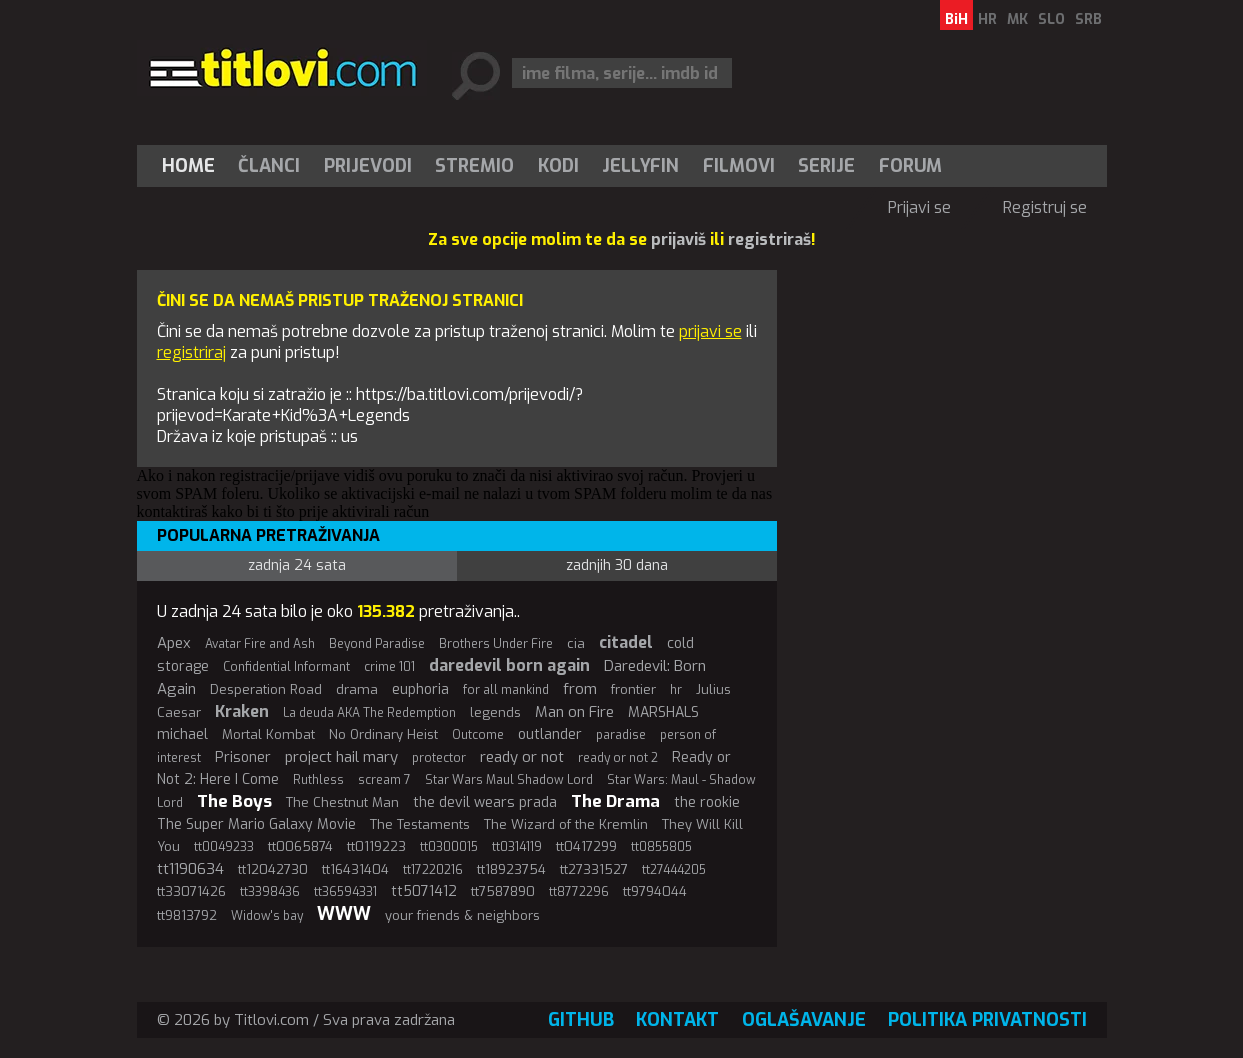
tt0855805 (661, 847)
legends (495, 712)
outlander (550, 734)
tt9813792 (187, 915)
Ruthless (318, 780)
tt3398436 (270, 892)
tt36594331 (345, 892)
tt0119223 (376, 846)
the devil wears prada (485, 802)
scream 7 (384, 780)
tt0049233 (224, 847)
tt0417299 (586, 846)
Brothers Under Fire (496, 644)
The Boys (234, 801)
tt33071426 (191, 891)
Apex (174, 643)
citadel (626, 642)
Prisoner (243, 757)
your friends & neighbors (462, 915)
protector (439, 758)
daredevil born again (509, 665)
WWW (344, 914)
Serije (826, 166)
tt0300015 (449, 847)
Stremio (474, 166)
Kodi (558, 166)
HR (987, 19)
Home (188, 166)
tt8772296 (579, 892)
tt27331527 (594, 869)
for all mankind (506, 690)
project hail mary (341, 757)
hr (676, 690)
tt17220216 (433, 870)
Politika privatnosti (987, 1020)
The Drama (615, 801)
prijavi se (710, 331)
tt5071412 (424, 891)
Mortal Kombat (268, 734)
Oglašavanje (804, 1020)
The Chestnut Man (342, 802)
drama (357, 689)
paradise (621, 735)
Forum (910, 166)
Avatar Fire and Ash (260, 644)
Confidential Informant (286, 667)
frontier (633, 689)
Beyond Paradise (377, 644)
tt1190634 (190, 869)
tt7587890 (503, 891)
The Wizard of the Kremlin (566, 824)
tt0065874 (300, 846)
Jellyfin (640, 166)
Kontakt (677, 1020)
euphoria (420, 689)
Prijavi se (919, 207)
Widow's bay (267, 916)
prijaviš (678, 239)
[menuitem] (193, 166)
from (580, 689)
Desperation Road (266, 689)
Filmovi (739, 166)
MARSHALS (663, 712)
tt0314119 (517, 847)
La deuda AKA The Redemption (369, 713)
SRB (1088, 19)
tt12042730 (273, 869)
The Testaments (420, 824)
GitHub (581, 1020)
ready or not (522, 757)
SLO (1051, 19)
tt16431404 (355, 869)
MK (1017, 19)
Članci (269, 166)
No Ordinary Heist (383, 734)
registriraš (769, 239)
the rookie (707, 802)
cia (576, 643)
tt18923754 (511, 869)
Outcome (478, 735)
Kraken (242, 711)
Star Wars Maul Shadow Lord (509, 780)
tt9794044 (655, 891)
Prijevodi (368, 166)
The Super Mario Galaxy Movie (256, 824)
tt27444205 (674, 870)
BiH (956, 19)
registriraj (191, 352)
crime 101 (389, 667)
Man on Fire (574, 712)
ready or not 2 (618, 758)
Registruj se (1045, 207)
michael (182, 734)
